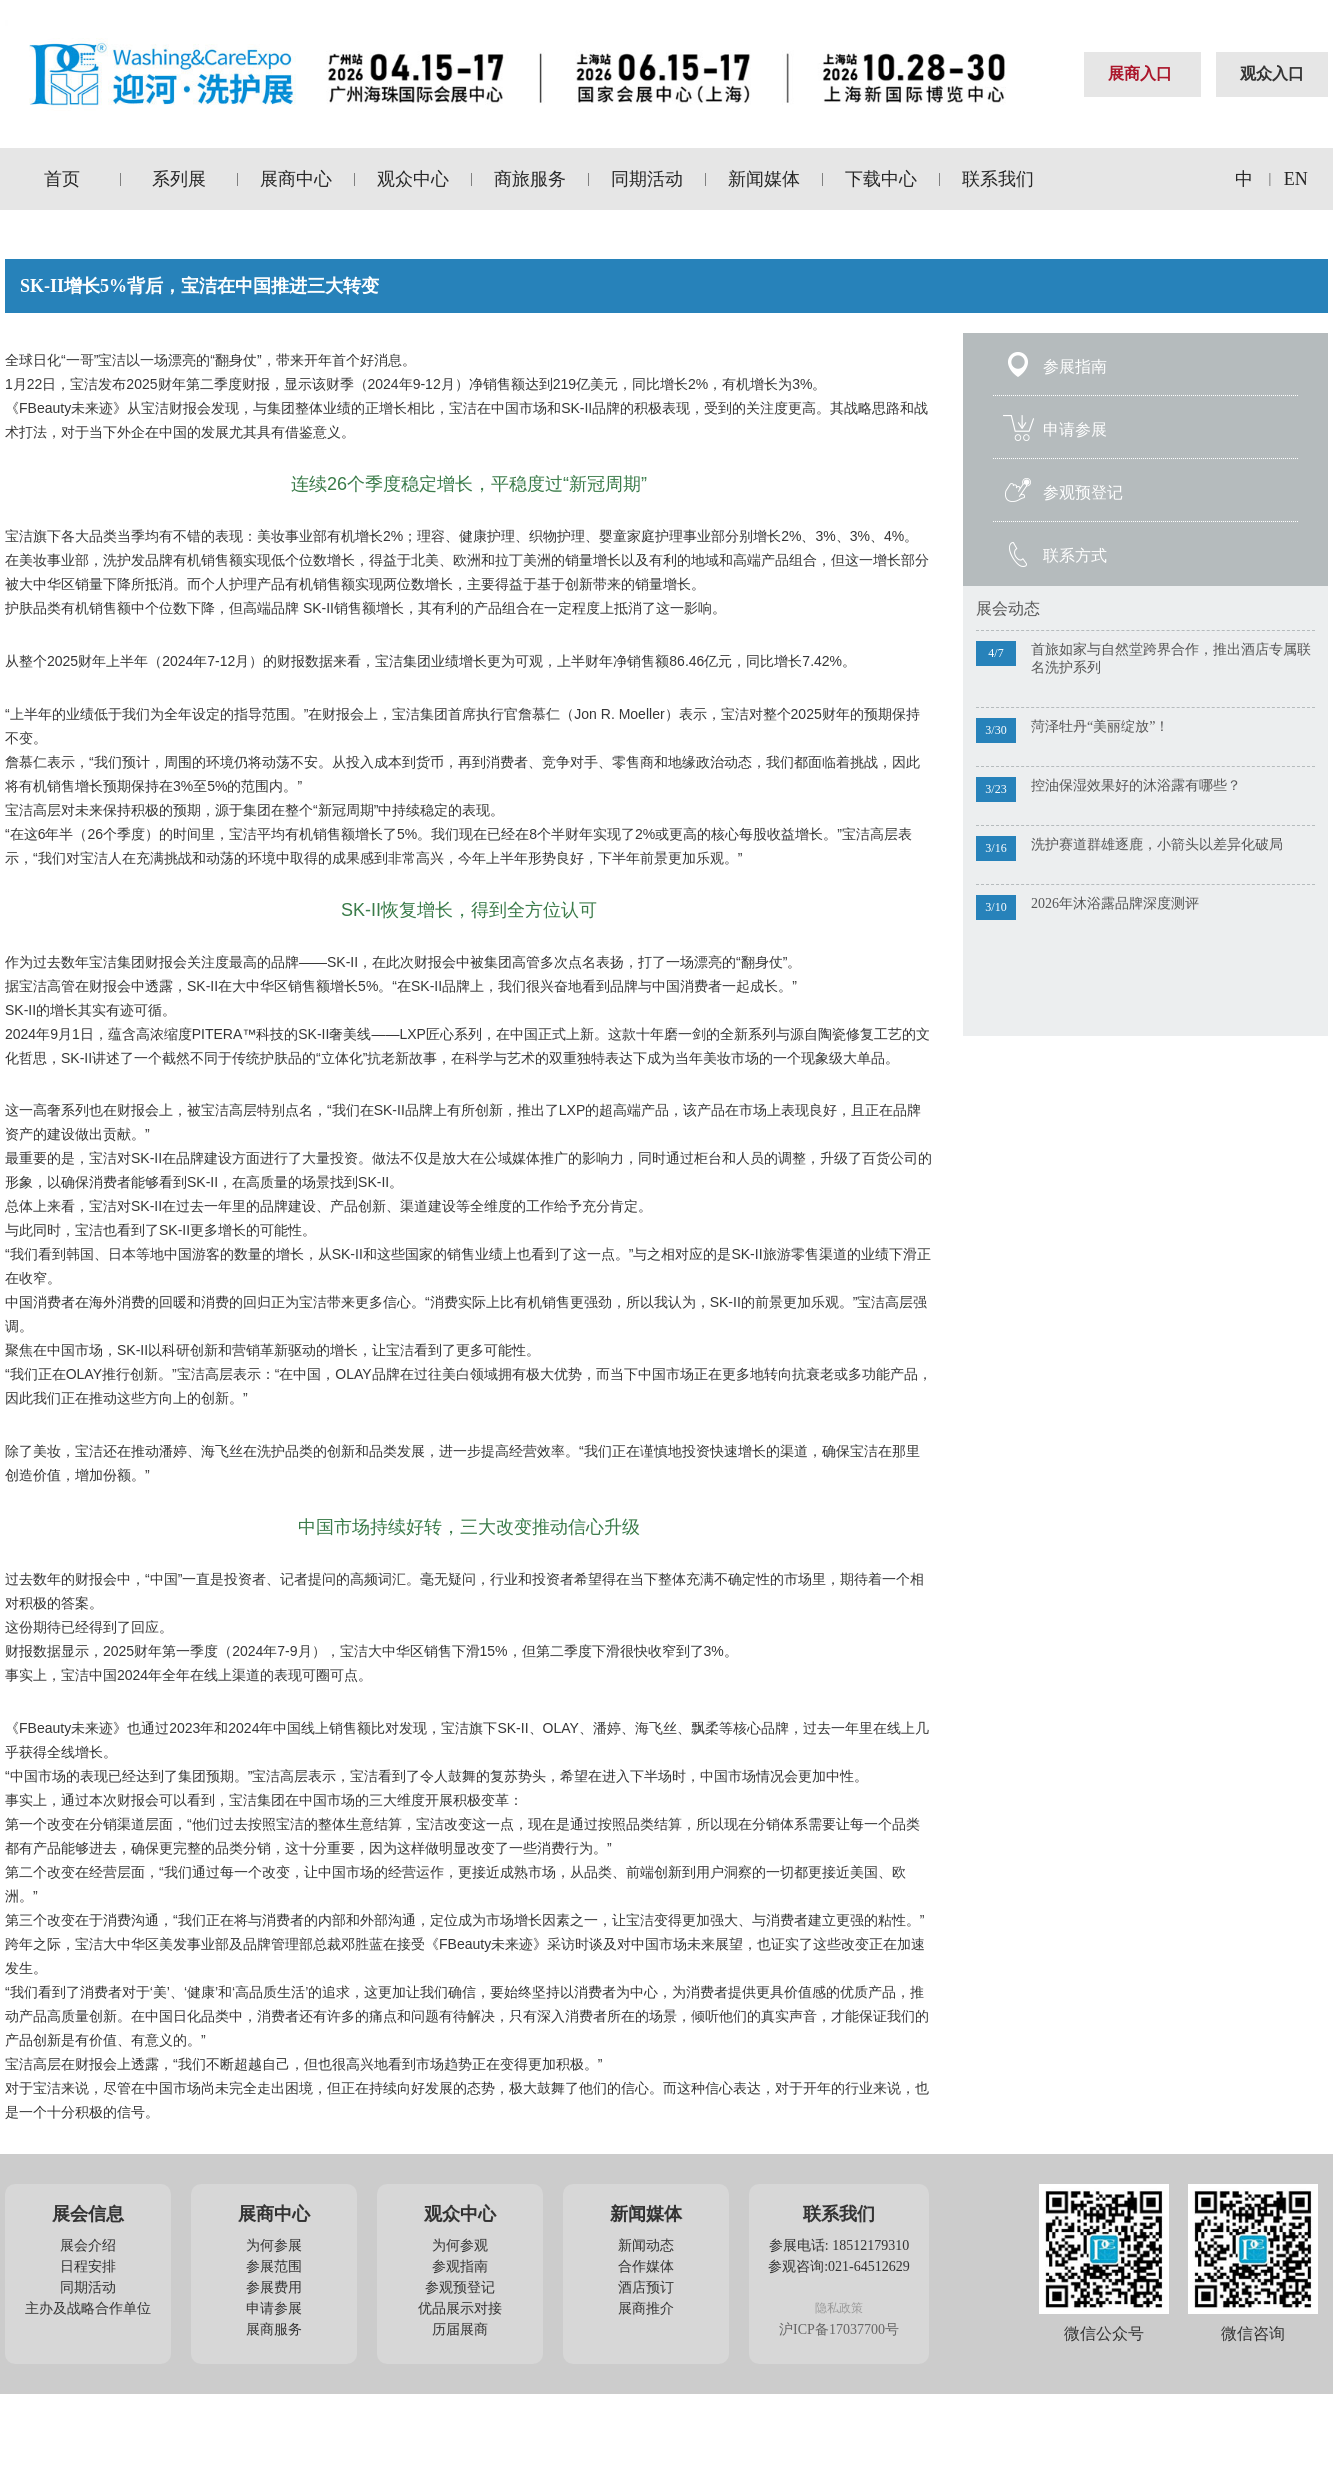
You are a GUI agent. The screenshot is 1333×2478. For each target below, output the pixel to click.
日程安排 (88, 2266)
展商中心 (296, 179)
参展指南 (1075, 366)
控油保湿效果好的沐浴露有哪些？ (1136, 785)
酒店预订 (646, 2287)
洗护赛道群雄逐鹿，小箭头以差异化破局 (1157, 844)
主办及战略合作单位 (88, 2308)
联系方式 (1075, 555)
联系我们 (998, 179)
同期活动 (647, 179)
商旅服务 (530, 179)
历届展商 (460, 2329)
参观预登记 (1083, 492)
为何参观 (460, 2245)
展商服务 (274, 2329)
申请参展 (1075, 429)
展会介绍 (88, 2245)
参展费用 (274, 2287)
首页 (62, 179)
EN (1296, 179)
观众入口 (1272, 73)
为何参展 (274, 2245)
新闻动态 (646, 2245)
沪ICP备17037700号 (839, 2329)
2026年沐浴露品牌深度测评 (1115, 903)
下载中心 (881, 179)
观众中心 (413, 179)
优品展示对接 (460, 2308)
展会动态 (1008, 608)
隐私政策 (839, 2308)
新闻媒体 (764, 179)
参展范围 (274, 2266)
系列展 (179, 179)
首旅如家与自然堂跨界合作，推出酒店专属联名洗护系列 (1171, 658)
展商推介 (646, 2308)
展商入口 (1140, 73)
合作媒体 (646, 2266)
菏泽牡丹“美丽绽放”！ (1100, 726)
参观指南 (460, 2266)
